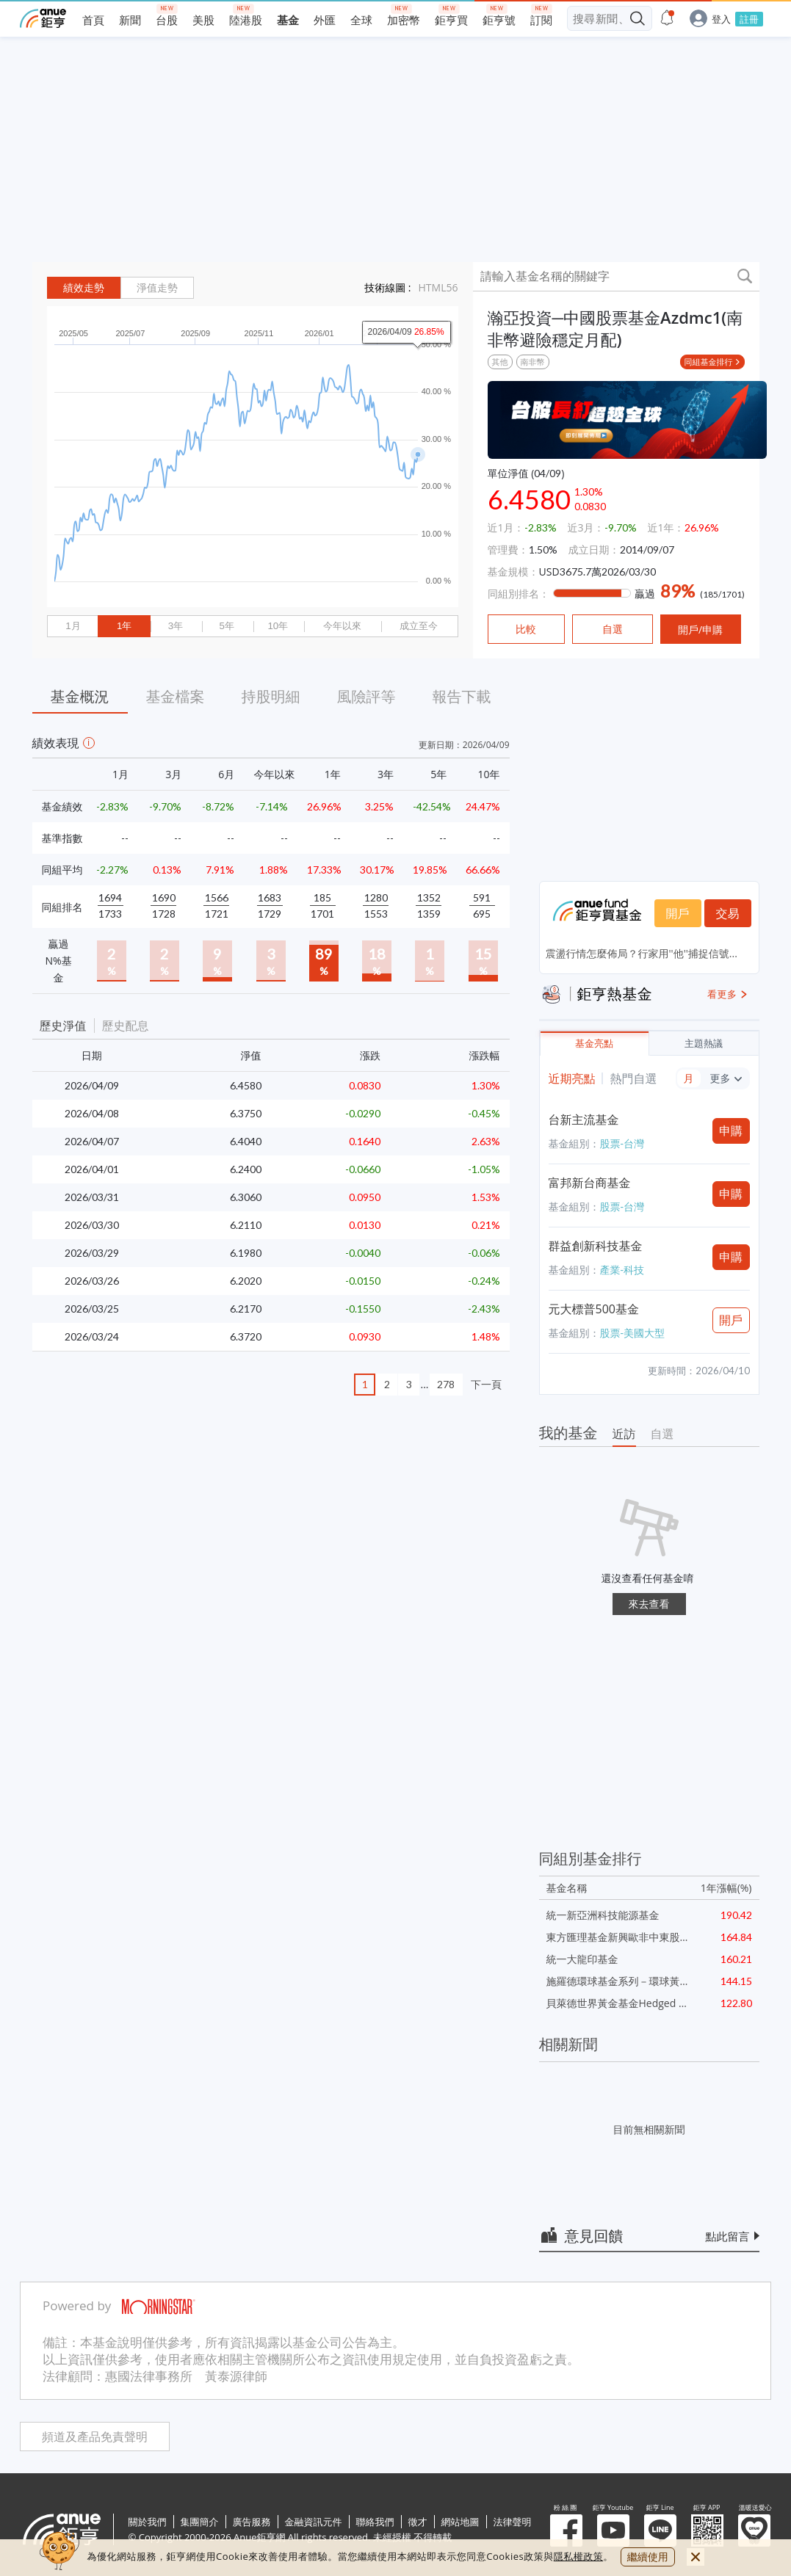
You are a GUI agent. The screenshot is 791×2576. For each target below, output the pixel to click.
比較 (526, 629)
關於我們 (148, 2521)
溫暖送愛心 (754, 2530)
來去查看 (649, 1604)
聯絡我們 (375, 2521)
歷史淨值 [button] (63, 1025)
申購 (731, 1130)
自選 (662, 1434)
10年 (277, 625)
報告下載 (462, 696)
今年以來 (342, 625)
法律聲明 (513, 2521)
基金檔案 (175, 696)
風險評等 (366, 696)
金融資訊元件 (313, 2521)
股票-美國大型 (632, 1333)
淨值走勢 (157, 288)
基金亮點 (594, 1043)
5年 (226, 625)
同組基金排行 (709, 361)
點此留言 (728, 2236)
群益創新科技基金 (596, 1246)
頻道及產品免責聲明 (95, 2437)
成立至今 (419, 625)
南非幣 (533, 361)
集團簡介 (200, 2521)
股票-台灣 (622, 1143)
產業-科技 (622, 1270)
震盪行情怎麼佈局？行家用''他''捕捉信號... (641, 953)
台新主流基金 (584, 1119)
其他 (500, 361)
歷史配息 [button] (125, 1025)
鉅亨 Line (660, 2530)
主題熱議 (704, 1043)
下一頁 (486, 1384)
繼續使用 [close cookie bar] (647, 2557)
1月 (72, 625)
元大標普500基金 (594, 1309)
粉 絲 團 (566, 2530)
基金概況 (80, 696)
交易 (728, 913)
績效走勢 (83, 288)
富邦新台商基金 (590, 1183)
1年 (124, 625)
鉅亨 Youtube (613, 2530)
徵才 (417, 2521)
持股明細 (271, 696)
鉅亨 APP (707, 2530)
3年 (175, 625)
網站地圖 (460, 2521)
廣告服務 (252, 2521)
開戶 (678, 913)
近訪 (624, 1434)
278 (446, 1384)
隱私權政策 (579, 2556)
